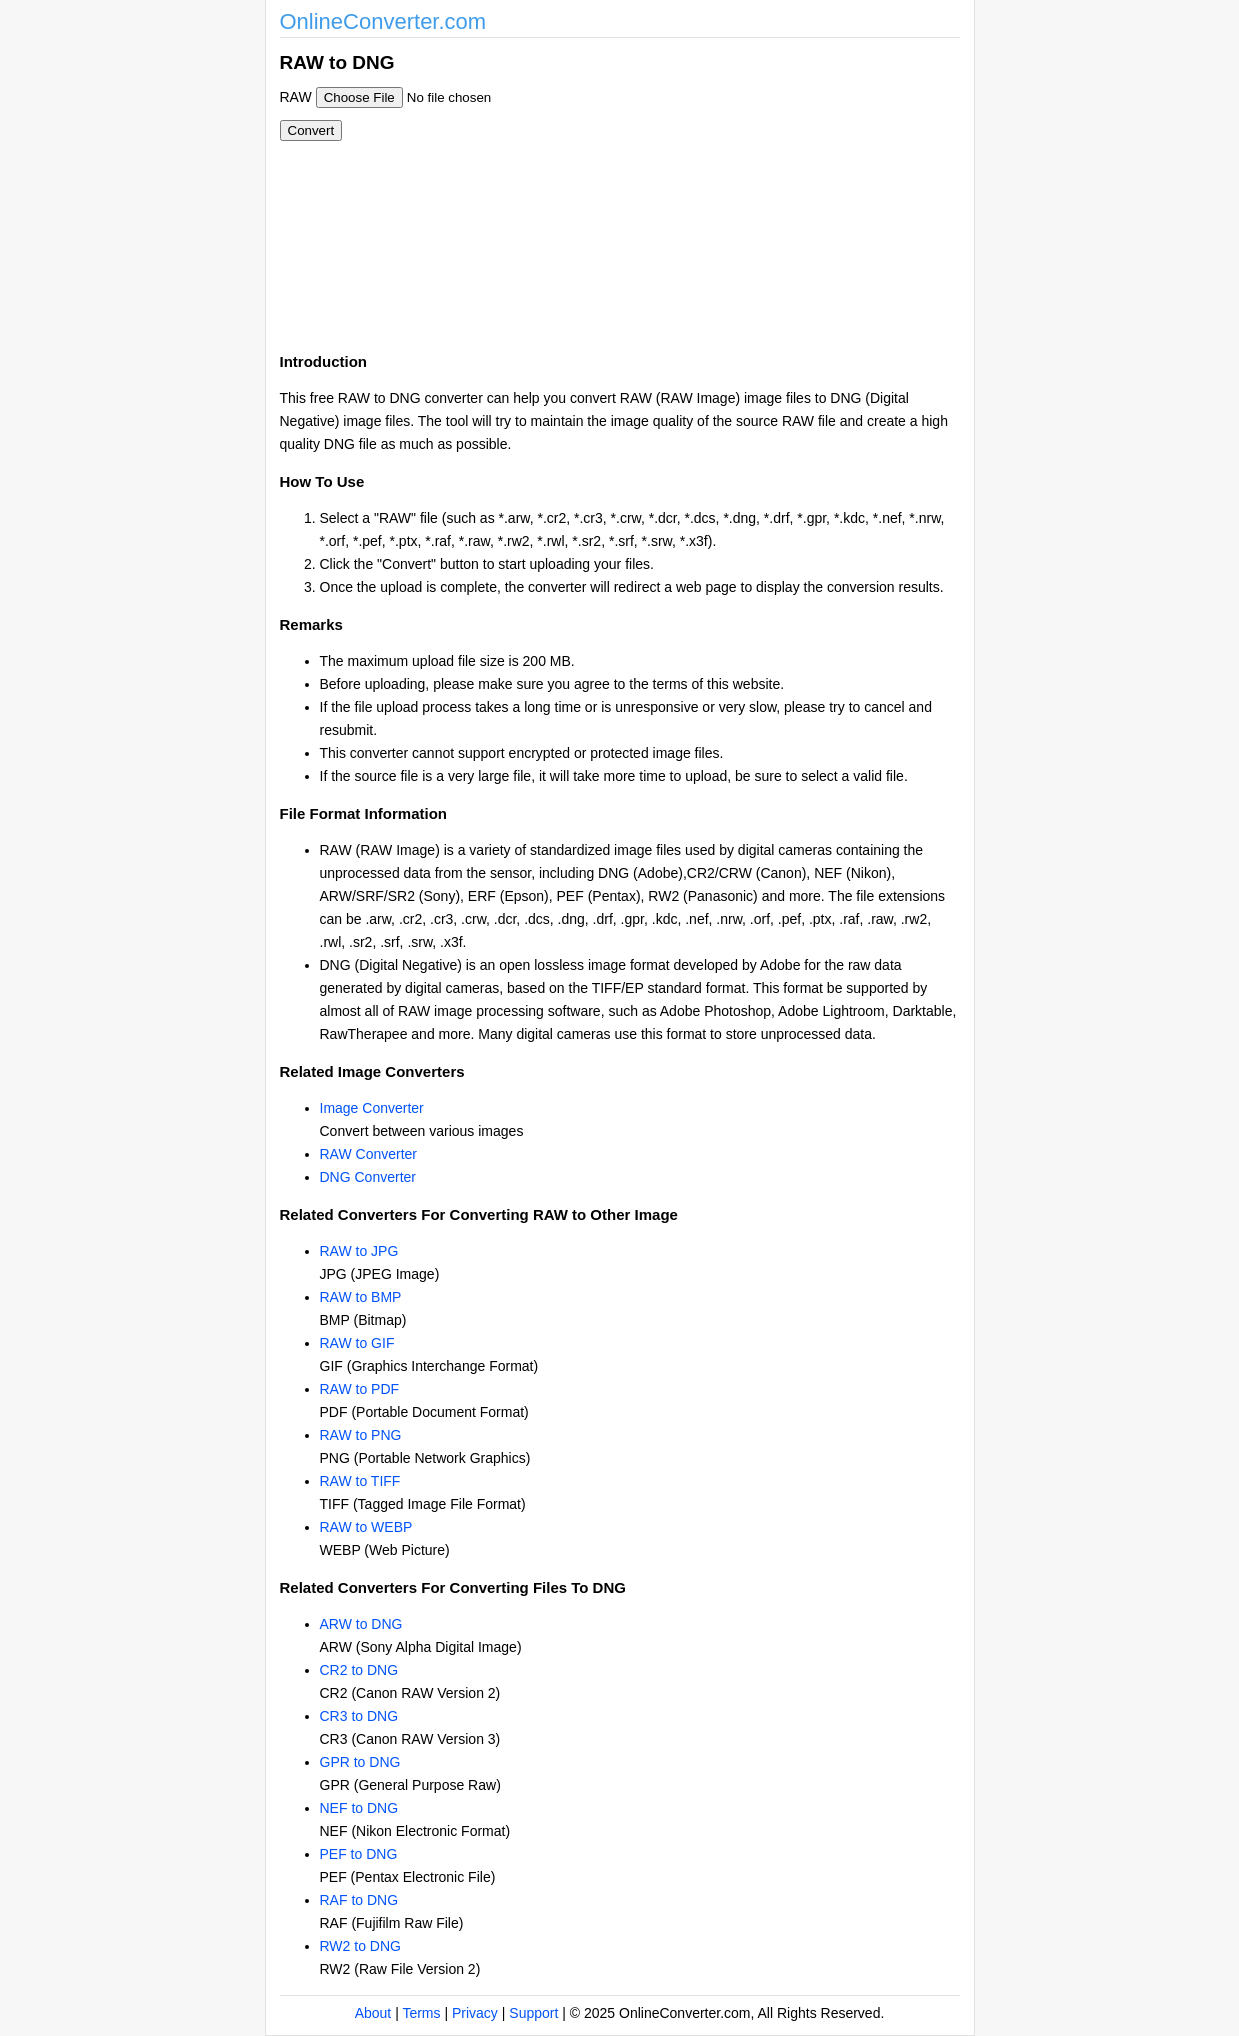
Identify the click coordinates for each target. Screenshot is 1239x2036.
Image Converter (372, 1108)
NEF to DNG (359, 1808)
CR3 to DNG (359, 1716)
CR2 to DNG (359, 1670)
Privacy (475, 2013)
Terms (421, 2013)
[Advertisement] (728, 188)
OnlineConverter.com (383, 21)
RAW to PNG (361, 1435)
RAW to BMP (361, 1297)
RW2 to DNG (360, 1946)
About (373, 2013)
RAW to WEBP (366, 1527)
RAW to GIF (357, 1343)
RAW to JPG (359, 1251)
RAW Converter (369, 1154)
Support (533, 2013)
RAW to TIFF (360, 1481)
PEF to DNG (359, 1854)
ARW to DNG (361, 1624)
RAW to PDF (360, 1389)
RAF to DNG (359, 1900)
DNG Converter (368, 1177)
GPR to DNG (360, 1762)
